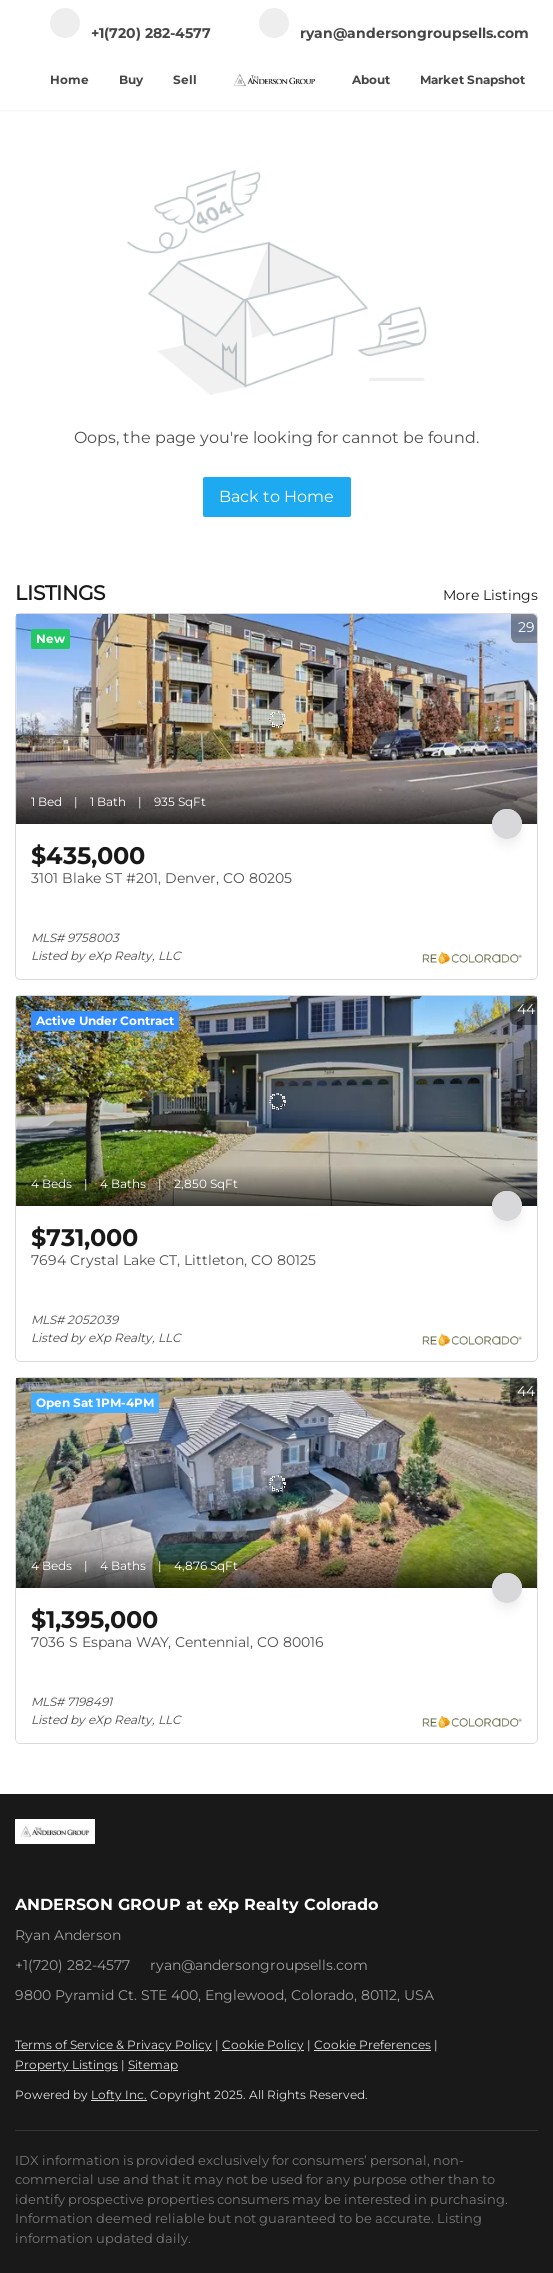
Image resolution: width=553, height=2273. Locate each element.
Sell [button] (185, 79)
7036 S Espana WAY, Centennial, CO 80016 (177, 1642)
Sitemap (153, 2064)
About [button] (371, 79)
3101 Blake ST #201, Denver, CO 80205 (161, 878)
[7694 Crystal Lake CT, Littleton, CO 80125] (276, 1101)
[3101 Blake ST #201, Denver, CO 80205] (276, 719)
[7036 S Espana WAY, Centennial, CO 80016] (276, 1483)
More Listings (490, 595)
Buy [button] (131, 79)
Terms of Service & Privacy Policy (113, 2044)
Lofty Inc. (119, 2094)
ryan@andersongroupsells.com (259, 1965)
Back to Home (276, 496)
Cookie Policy (263, 2044)
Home (69, 79)
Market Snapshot (472, 79)
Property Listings (66, 2064)
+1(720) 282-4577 (72, 1965)
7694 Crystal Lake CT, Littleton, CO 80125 (173, 1260)
